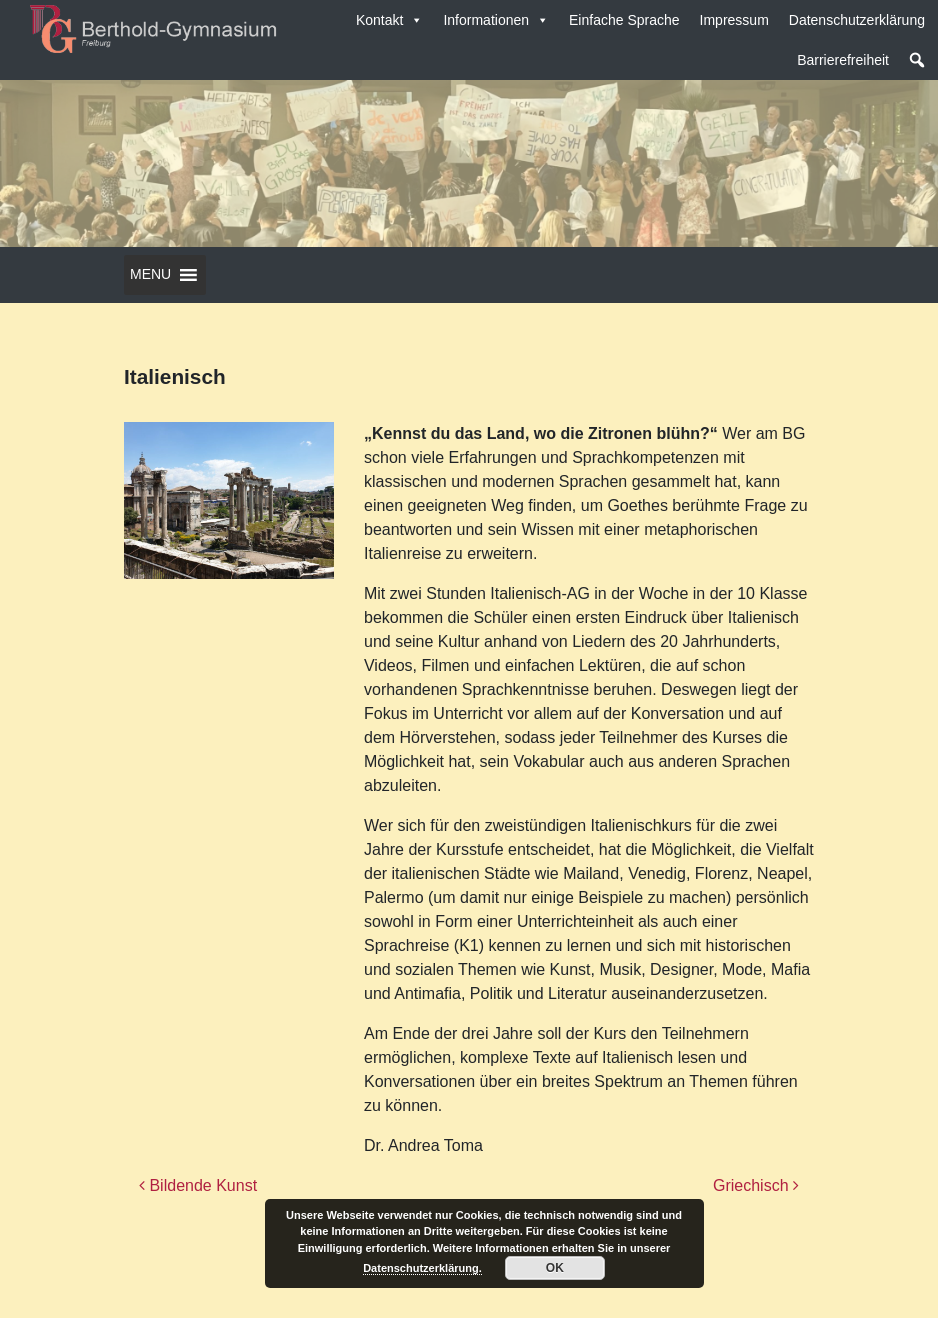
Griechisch (756, 1185)
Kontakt (389, 20)
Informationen (496, 20)
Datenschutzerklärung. (422, 1268)
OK (555, 1268)
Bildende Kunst (198, 1185)
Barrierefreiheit (843, 60)
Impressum (734, 20)
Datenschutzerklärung (857, 20)
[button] (917, 60)
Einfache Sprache (624, 20)
